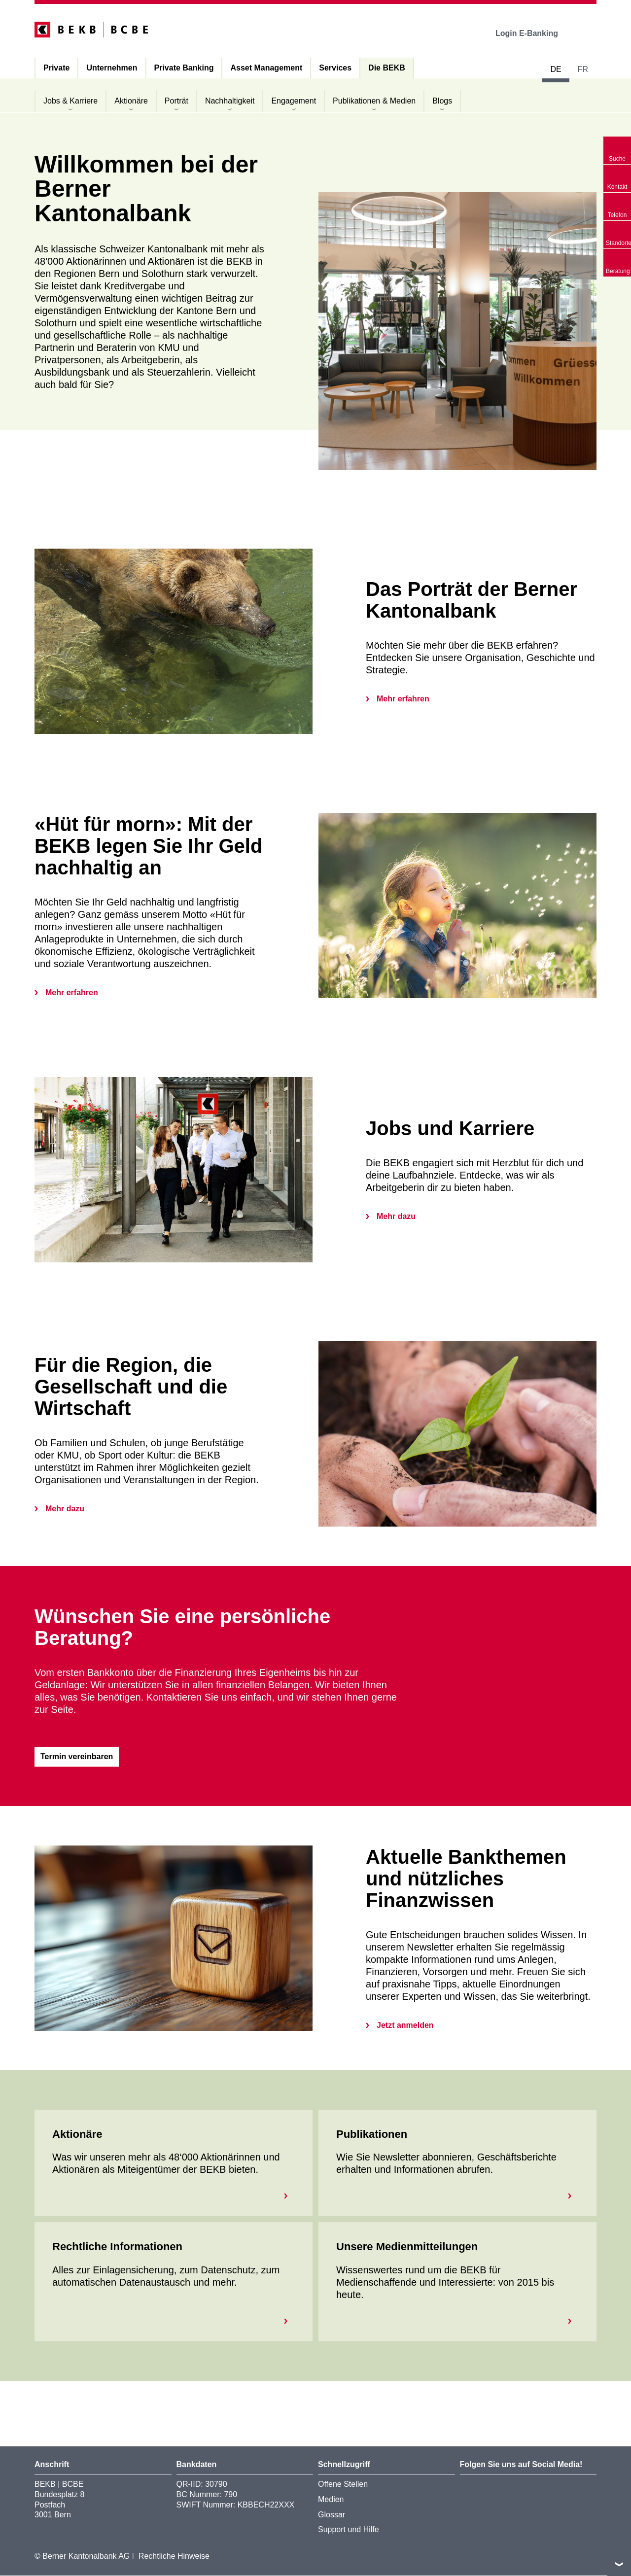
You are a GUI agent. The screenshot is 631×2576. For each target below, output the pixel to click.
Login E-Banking (533, 33)
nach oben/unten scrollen (619, 2564)
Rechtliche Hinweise (174, 2556)
